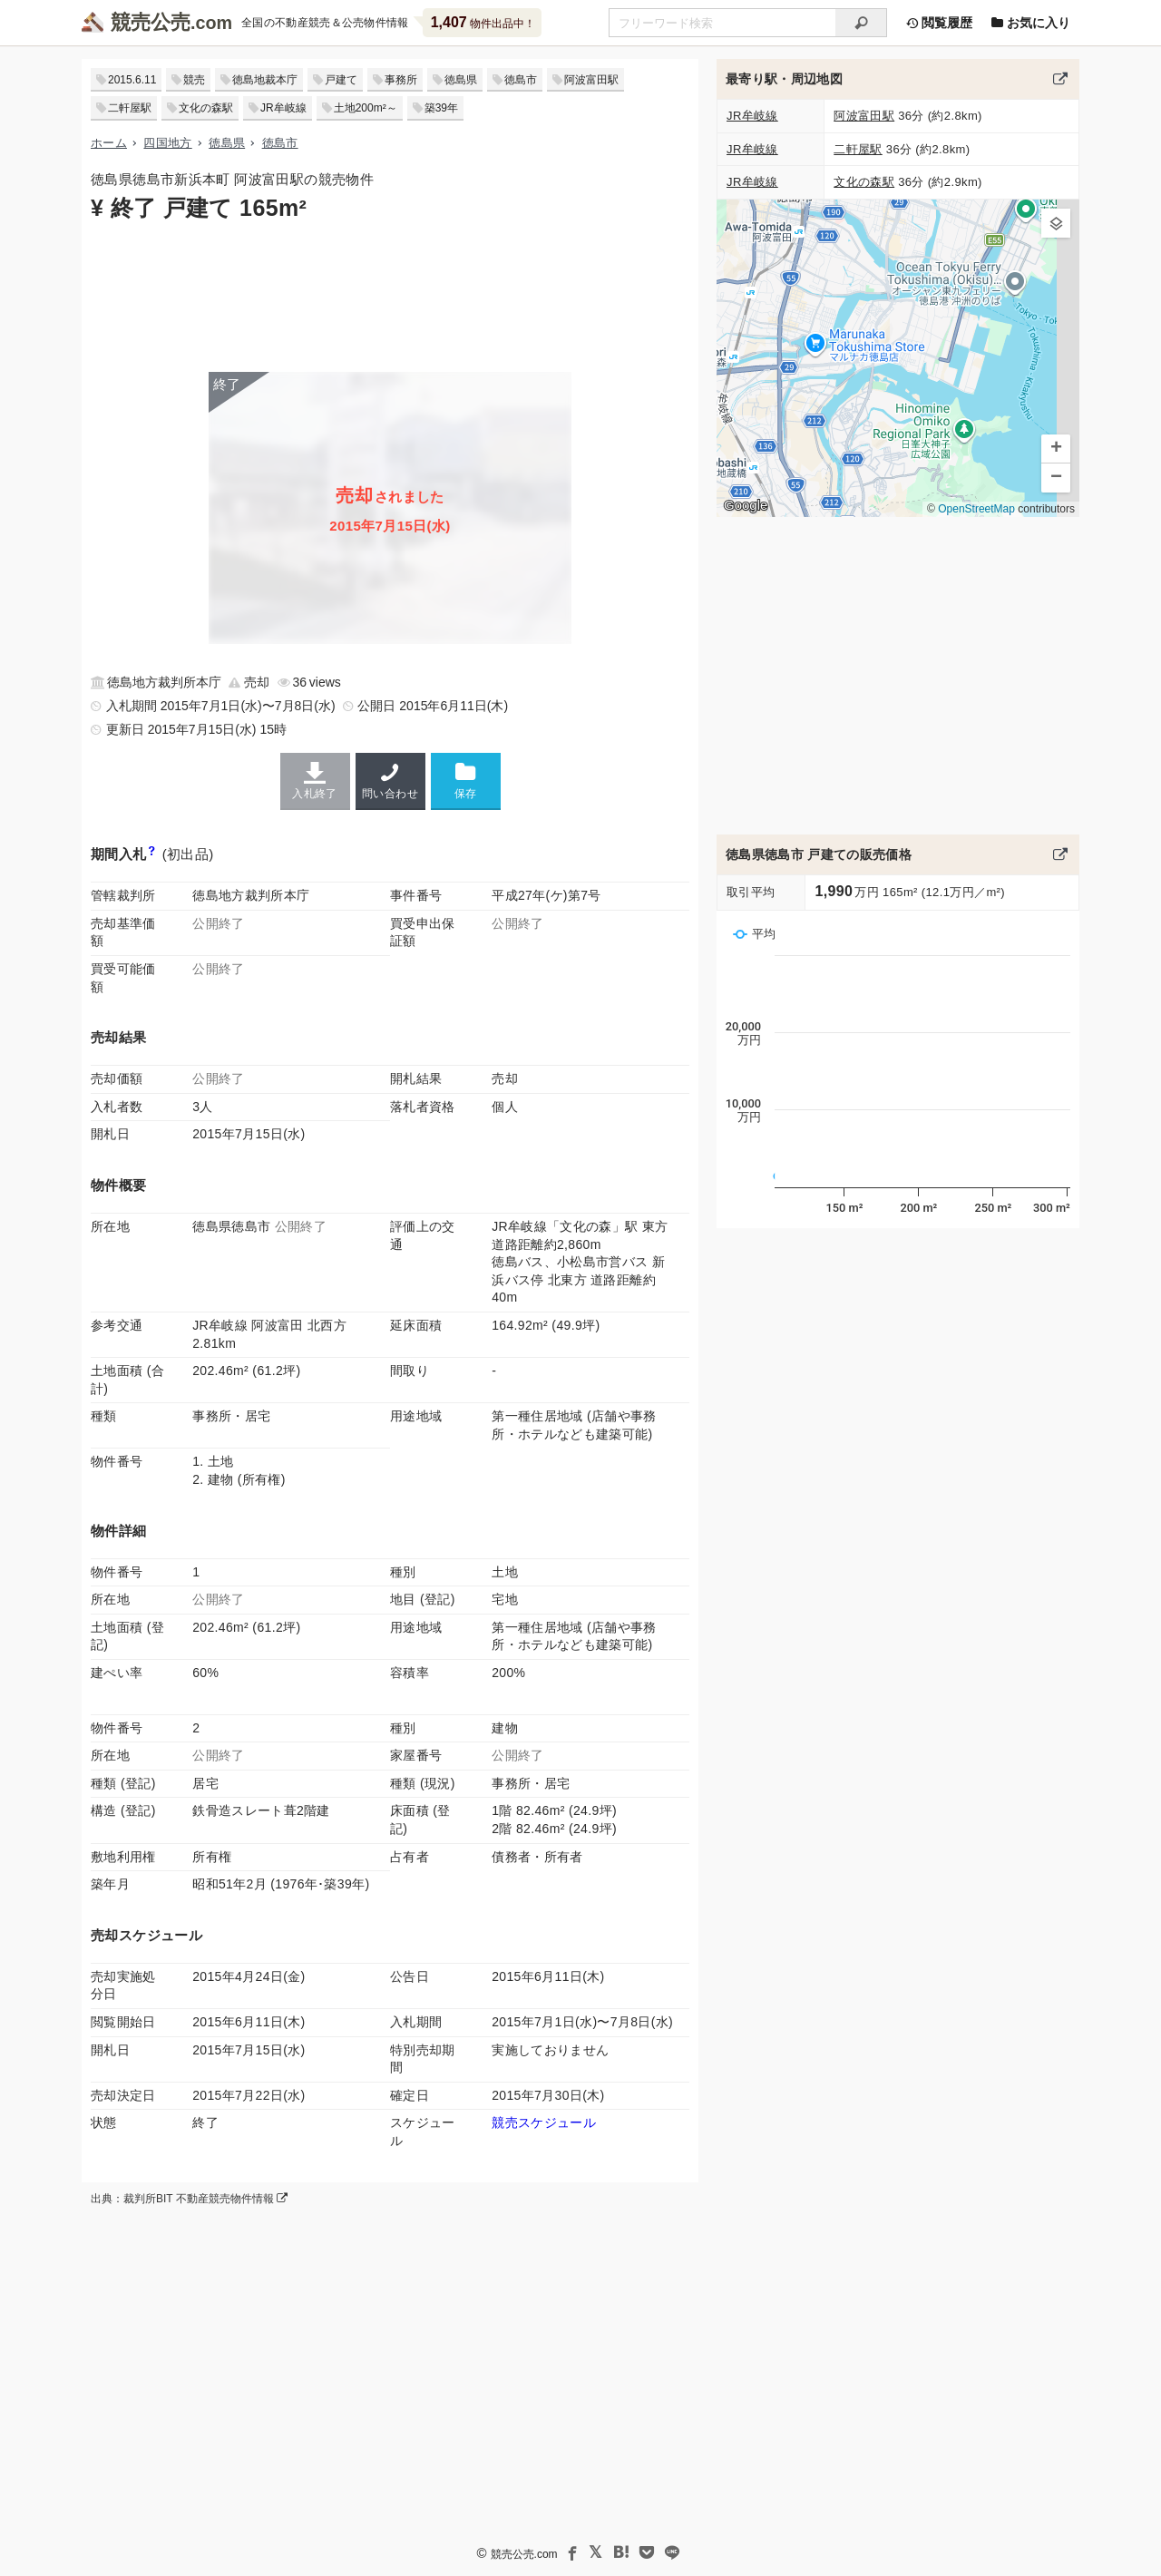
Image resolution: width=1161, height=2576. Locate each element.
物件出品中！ (483, 22)
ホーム (109, 143)
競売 (194, 79)
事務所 (401, 79)
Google (745, 505)
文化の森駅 (206, 108)
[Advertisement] (390, 294)
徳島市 (520, 79)
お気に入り (1030, 23)
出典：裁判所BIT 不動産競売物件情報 (189, 2198)
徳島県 (460, 79)
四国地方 (167, 143)
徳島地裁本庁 (265, 79)
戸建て (341, 79)
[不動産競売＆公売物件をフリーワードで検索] (722, 22)
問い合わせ (390, 781)
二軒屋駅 (129, 108)
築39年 (441, 108)
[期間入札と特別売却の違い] (152, 854)
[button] (1055, 223)
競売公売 (150, 22)
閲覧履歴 (938, 23)
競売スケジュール (544, 2122)
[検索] (861, 22)
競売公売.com (524, 2554)
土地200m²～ (365, 108)
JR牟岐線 (283, 108)
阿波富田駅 (591, 79)
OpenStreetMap (976, 509)
